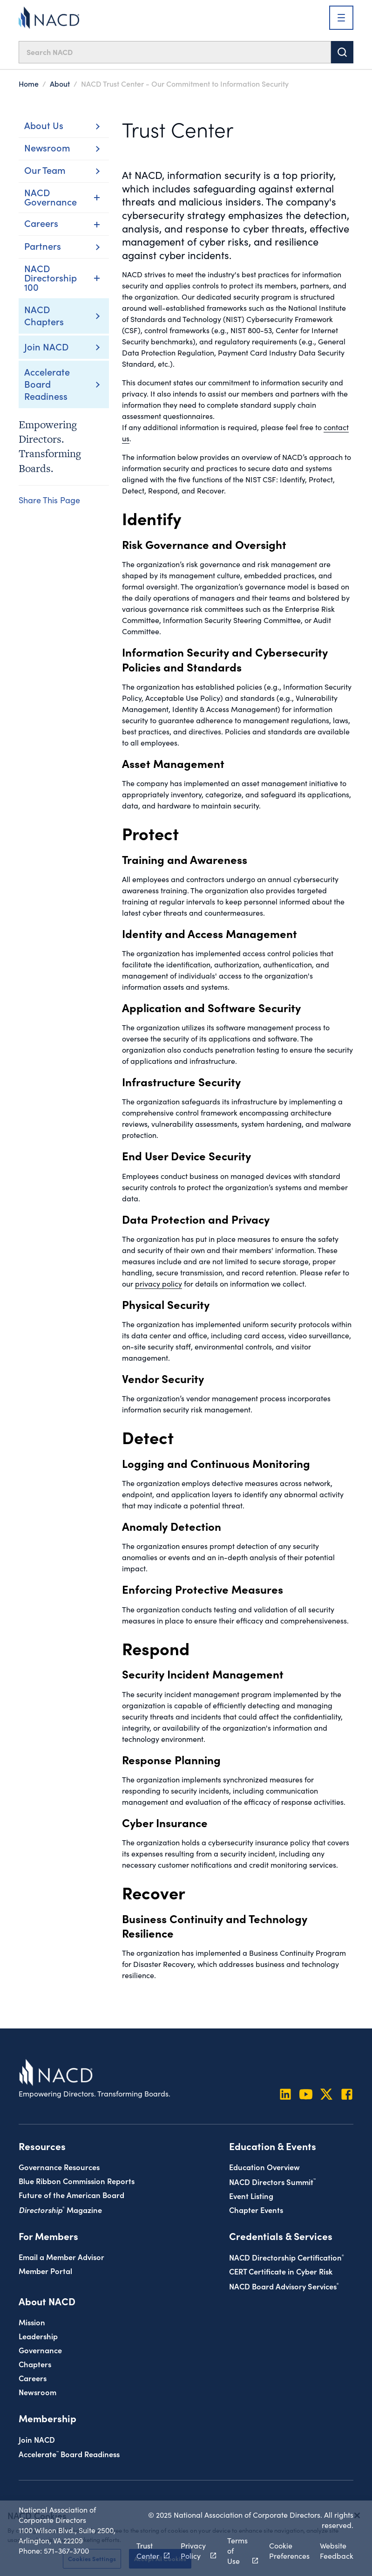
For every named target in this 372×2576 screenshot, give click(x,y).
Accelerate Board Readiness (47, 383)
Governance (40, 2349)
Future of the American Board (71, 2194)
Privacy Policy (193, 2551)
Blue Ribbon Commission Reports (77, 2180)
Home (29, 83)
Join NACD (46, 346)
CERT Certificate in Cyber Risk (280, 2271)
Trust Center (147, 2551)
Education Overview (264, 2166)
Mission (32, 2321)
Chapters (35, 2363)
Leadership (38, 2335)
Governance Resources (59, 2166)
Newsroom (37, 2391)
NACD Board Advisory (284, 2286)
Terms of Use (237, 2550)
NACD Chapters (44, 315)
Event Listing (251, 2195)
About (60, 83)
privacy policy (158, 1283)
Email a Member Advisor (61, 2256)
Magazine (60, 2209)
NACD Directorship (286, 2257)
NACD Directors (272, 2181)
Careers (33, 2377)
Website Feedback (336, 2551)
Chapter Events (256, 2209)
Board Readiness (69, 2453)
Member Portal (45, 2270)
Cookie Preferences (289, 2551)
